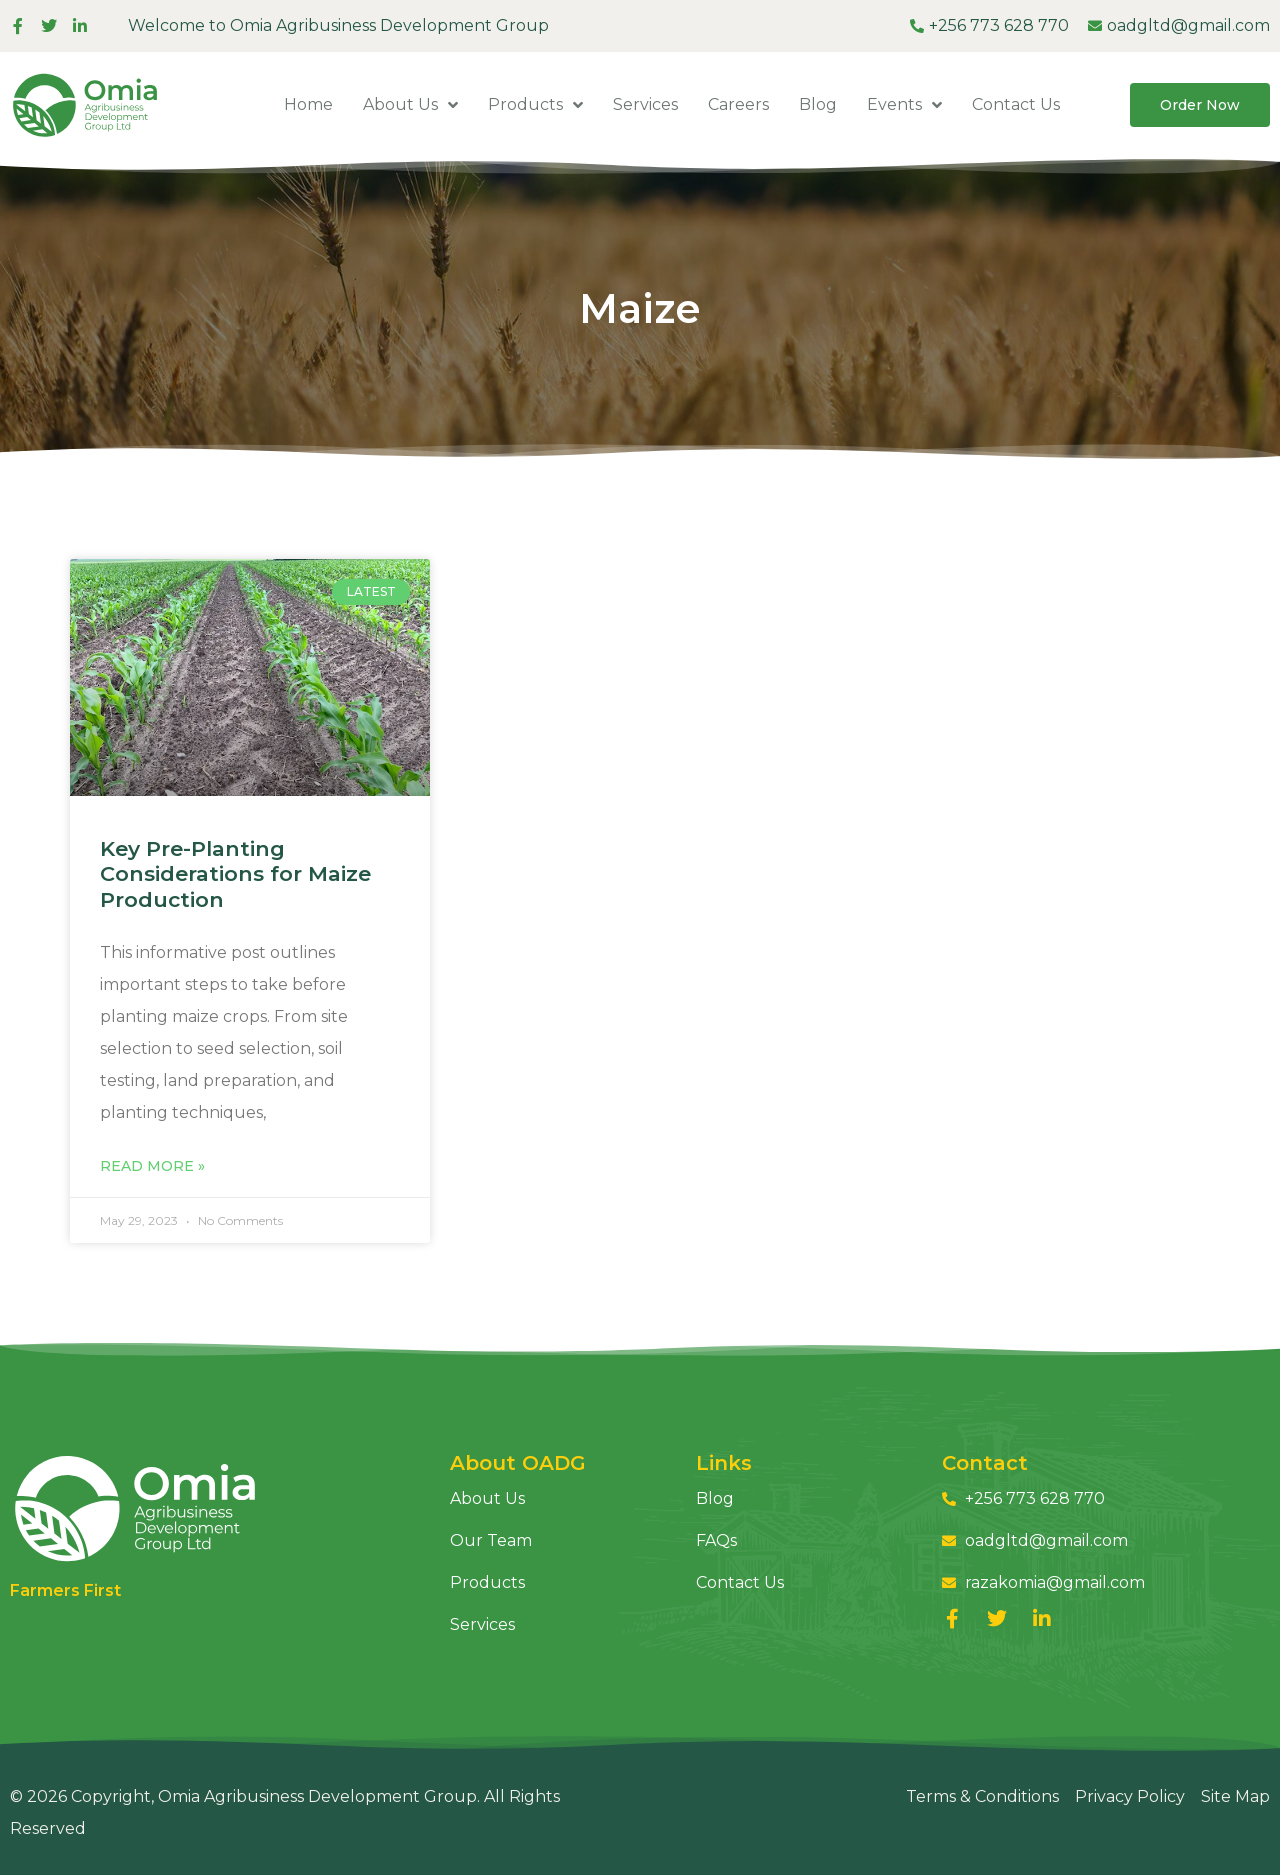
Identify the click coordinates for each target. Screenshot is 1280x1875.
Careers (738, 104)
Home (308, 104)
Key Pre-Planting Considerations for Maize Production (235, 873)
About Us (410, 105)
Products (535, 105)
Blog (818, 104)
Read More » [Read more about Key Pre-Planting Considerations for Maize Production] (152, 1166)
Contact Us (1016, 104)
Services (645, 104)
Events (904, 105)
